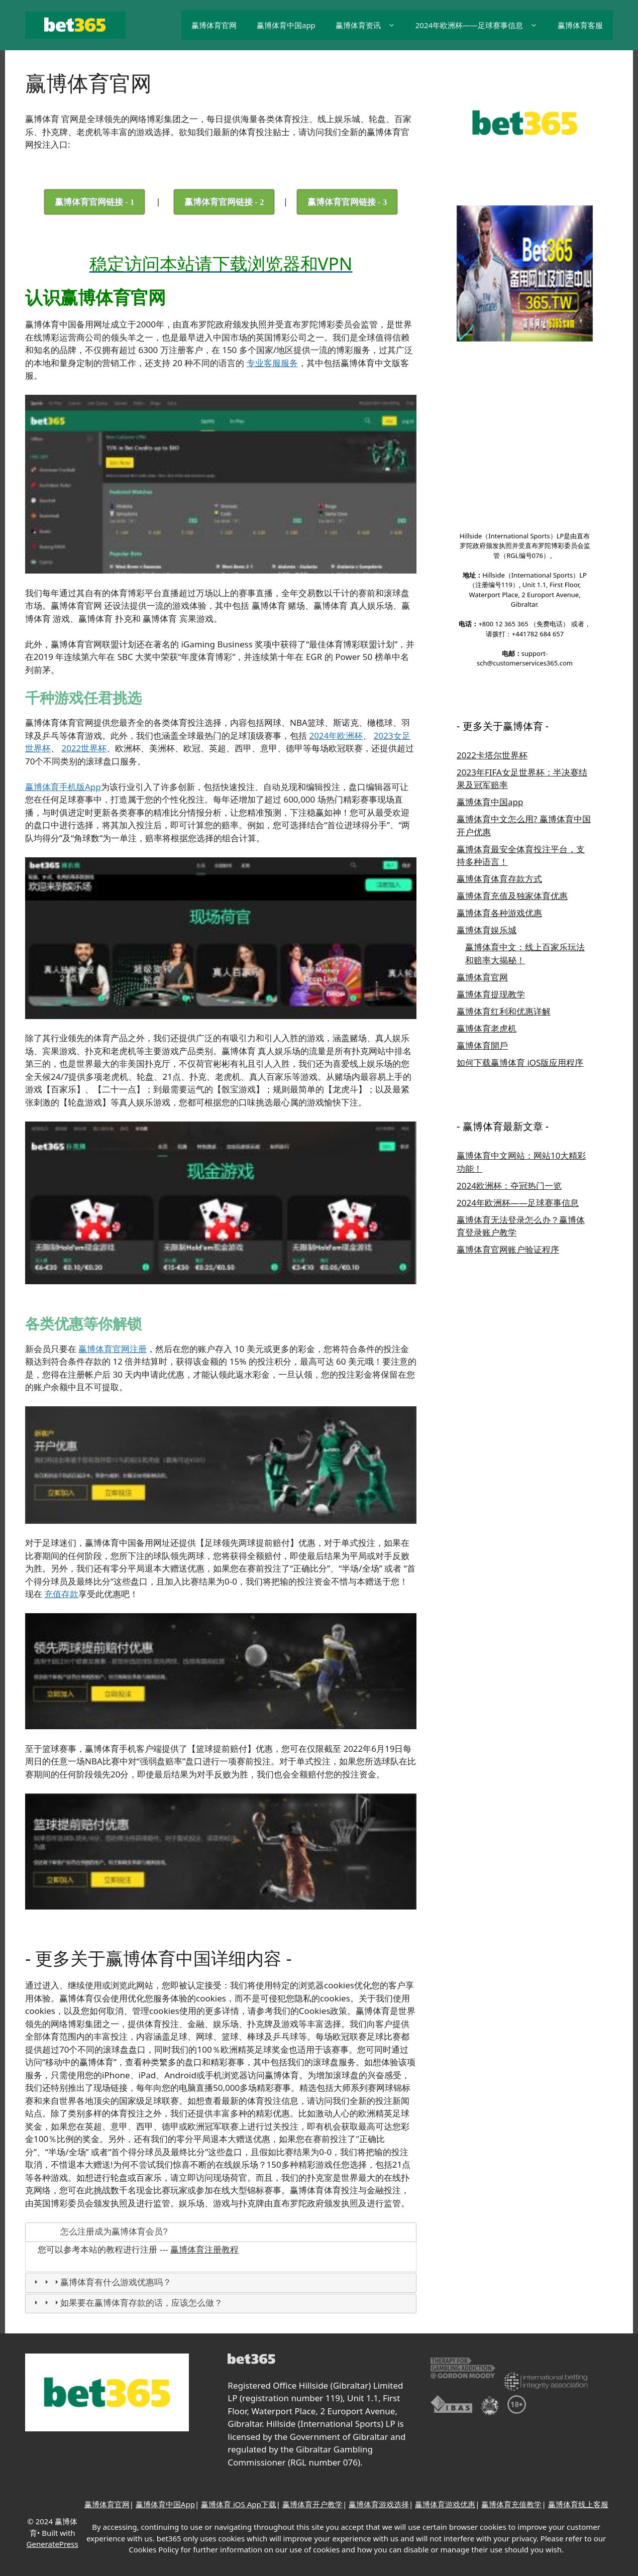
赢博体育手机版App (63, 786)
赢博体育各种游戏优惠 (499, 844)
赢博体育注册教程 (204, 2249)
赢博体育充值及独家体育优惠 (512, 827)
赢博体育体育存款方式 (499, 810)
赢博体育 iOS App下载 (238, 2504)
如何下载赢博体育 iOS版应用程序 (520, 993)
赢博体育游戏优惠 (445, 2504)
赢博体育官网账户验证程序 (508, 1181)
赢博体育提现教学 (491, 925)
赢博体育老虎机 (486, 959)
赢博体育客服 (580, 25)
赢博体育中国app (286, 25)
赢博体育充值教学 (511, 2504)
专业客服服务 (272, 363)
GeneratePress (52, 2543)
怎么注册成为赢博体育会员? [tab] (100, 2231)
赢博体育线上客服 (578, 2504)
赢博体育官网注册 (112, 1348)
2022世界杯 (84, 748)
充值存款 (61, 1594)
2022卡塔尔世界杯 (492, 686)
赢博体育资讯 (370, 25)
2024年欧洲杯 (336, 735)
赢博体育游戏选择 (379, 2504)
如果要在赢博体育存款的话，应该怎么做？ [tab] (127, 2302)
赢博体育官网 (214, 25)
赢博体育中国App (165, 2504)
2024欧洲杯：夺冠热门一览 (509, 1117)
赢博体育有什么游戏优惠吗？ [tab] (101, 2282)
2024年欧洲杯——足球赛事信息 (481, 25)
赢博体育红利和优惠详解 (504, 942)
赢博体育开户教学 (312, 2504)
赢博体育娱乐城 (486, 861)
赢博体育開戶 (482, 976)
